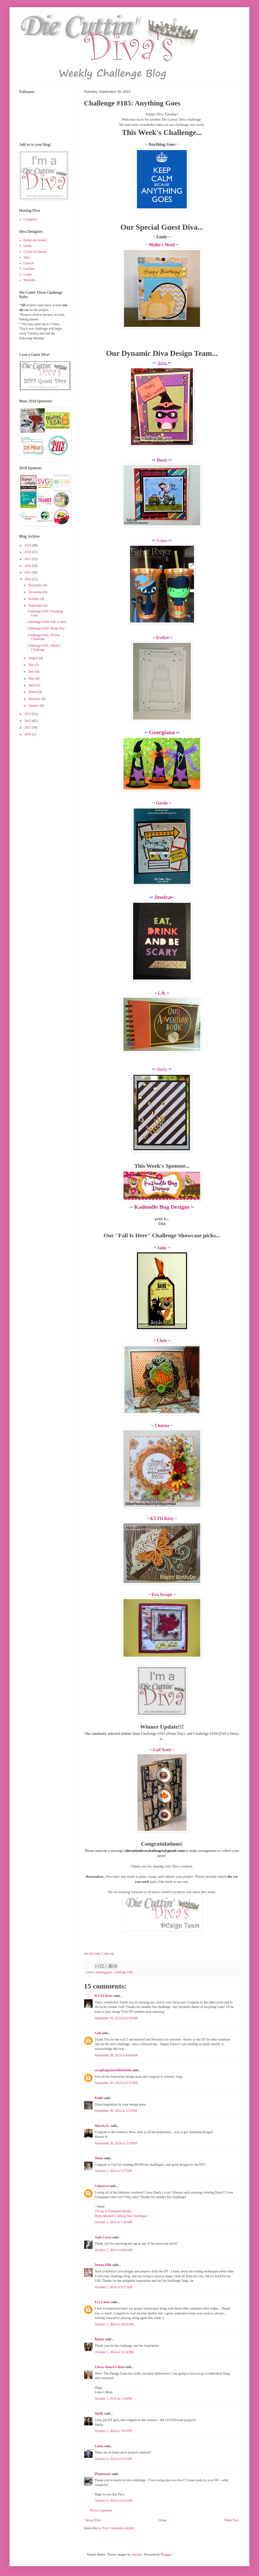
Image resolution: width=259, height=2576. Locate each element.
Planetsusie (103, 2474)
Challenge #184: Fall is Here (47, 622)
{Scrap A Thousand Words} (113, 2211)
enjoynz (137, 2554)
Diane (99, 2158)
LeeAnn (29, 268)
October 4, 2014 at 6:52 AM (113, 2459)
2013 (28, 714)
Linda (99, 2446)
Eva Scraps (162, 1594)
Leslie (28, 274)
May (31, 678)
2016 (28, 566)
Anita (162, 363)
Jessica (162, 897)
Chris (162, 1340)
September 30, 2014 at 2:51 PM (116, 2110)
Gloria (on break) (35, 251)
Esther (162, 540)
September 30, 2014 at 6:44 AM (116, 2055)
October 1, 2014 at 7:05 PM (113, 2431)
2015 (28, 572)
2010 (28, 734)
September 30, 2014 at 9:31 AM (116, 2083)
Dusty (162, 460)
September (35, 605)
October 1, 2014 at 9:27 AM (113, 2287)
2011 (28, 727)
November (35, 592)
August (33, 658)
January (34, 705)
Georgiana (161, 732)
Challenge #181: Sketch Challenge (44, 647)
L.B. (162, 993)
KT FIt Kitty (162, 1518)
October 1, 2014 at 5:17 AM (113, 2171)
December (35, 585)
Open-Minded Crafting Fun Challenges (121, 2216)
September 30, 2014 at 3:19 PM (116, 2143)
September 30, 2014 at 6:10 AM (116, 2018)
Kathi (99, 2098)
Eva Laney (102, 2302)
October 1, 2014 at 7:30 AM (113, 2222)
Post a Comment (101, 2510)
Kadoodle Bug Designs (162, 1207)
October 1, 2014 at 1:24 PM (113, 2398)
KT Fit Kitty (104, 1996)
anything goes (103, 1972)
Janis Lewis (103, 2237)
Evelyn (162, 637)
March (33, 692)
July (31, 665)
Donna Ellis (103, 2265)
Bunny (99, 2339)
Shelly (162, 1069)
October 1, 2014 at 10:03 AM (114, 2324)
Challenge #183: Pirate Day (46, 628)
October (34, 599)
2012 (28, 721)
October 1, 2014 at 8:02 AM (113, 2250)
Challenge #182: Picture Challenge (44, 637)
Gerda (162, 803)
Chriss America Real (109, 2367)
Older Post (231, 2520)
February (34, 699)
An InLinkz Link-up (99, 1953)
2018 (28, 552)
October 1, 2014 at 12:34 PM (114, 2352)
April (32, 685)
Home (163, 2520)
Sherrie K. (102, 2126)
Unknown (102, 2186)
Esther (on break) (35, 240)
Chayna (162, 1425)
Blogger (166, 2554)
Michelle (29, 280)
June (31, 671)
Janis (162, 1247)
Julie (27, 257)
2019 (28, 545)
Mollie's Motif (162, 244)
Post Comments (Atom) (118, 2528)
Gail (98, 2033)
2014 (28, 579)
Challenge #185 (123, 1972)
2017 (28, 559)
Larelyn (29, 263)
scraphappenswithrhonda (113, 2070)
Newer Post (93, 2520)
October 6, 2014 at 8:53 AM (113, 2500)
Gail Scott (162, 1749)
